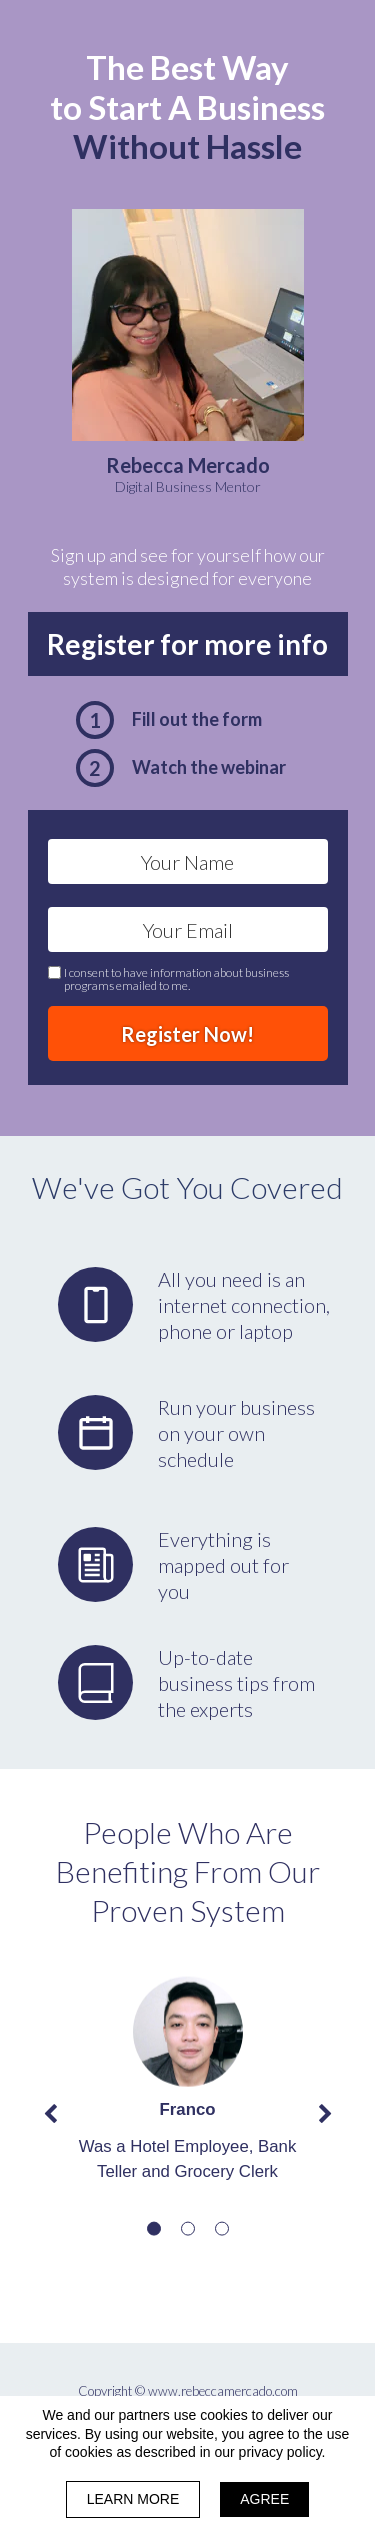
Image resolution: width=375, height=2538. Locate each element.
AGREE (264, 2499)
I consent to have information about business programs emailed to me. (176, 979)
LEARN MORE (133, 2499)
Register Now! (188, 1033)
